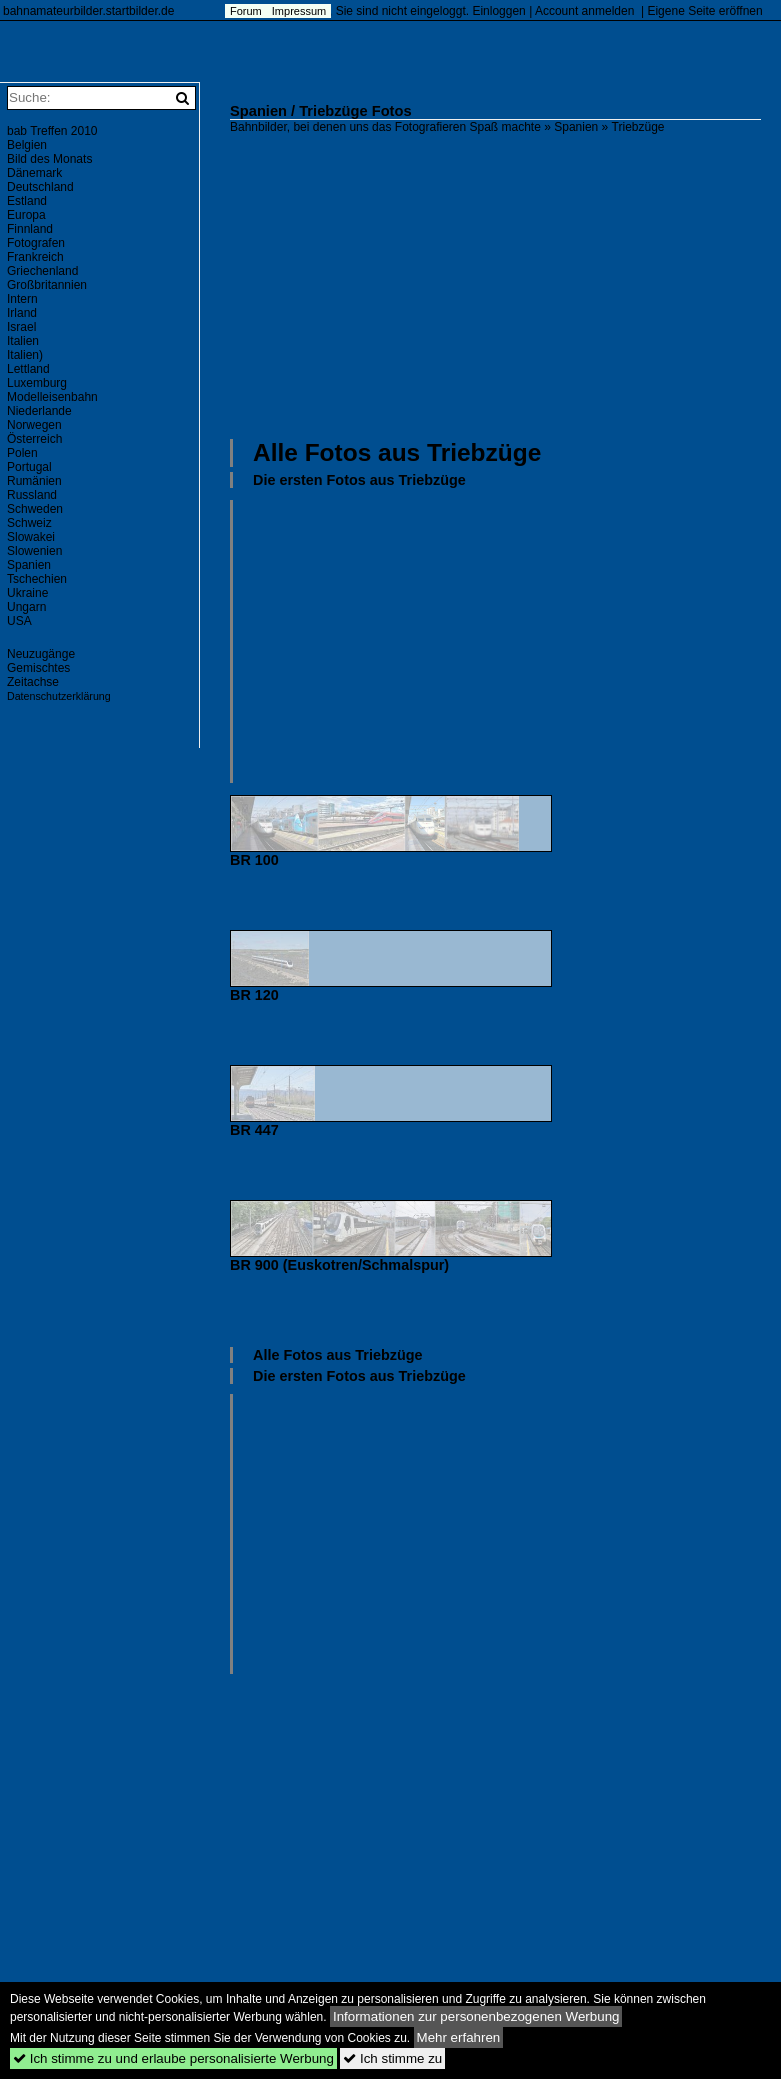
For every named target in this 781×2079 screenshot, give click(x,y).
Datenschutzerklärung (59, 696)
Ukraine (27, 593)
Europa (26, 215)
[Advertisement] (505, 284)
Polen (22, 453)
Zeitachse (33, 682)
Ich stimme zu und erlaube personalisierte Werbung (173, 2058)
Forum (246, 11)
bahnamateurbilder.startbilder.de (88, 11)
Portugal (29, 467)
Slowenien (34, 551)
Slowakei (31, 537)
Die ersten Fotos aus (359, 480)
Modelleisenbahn (52, 397)
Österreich (34, 439)
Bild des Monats (49, 159)
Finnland (30, 229)
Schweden (35, 509)
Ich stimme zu (392, 2058)
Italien (23, 341)
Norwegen (34, 425)
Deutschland (40, 187)
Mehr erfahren (459, 2037)
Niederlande (39, 411)
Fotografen (36, 243)
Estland (27, 201)
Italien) (25, 355)
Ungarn (26, 607)
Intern (22, 299)
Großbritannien (47, 285)
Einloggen (498, 11)
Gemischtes (38, 668)
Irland (22, 313)
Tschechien (37, 579)
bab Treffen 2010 (52, 131)
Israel (21, 327)
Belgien (27, 145)
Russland (32, 495)
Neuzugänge (41, 654)
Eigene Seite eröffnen (704, 11)
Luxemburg (37, 383)
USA (19, 621)
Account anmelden (584, 11)
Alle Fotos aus (397, 452)
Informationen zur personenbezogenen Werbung (476, 2016)
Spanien (576, 127)
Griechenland (42, 271)
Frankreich (35, 257)
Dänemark (34, 173)
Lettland (28, 369)
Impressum (299, 11)
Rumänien (34, 481)
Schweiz (29, 523)
